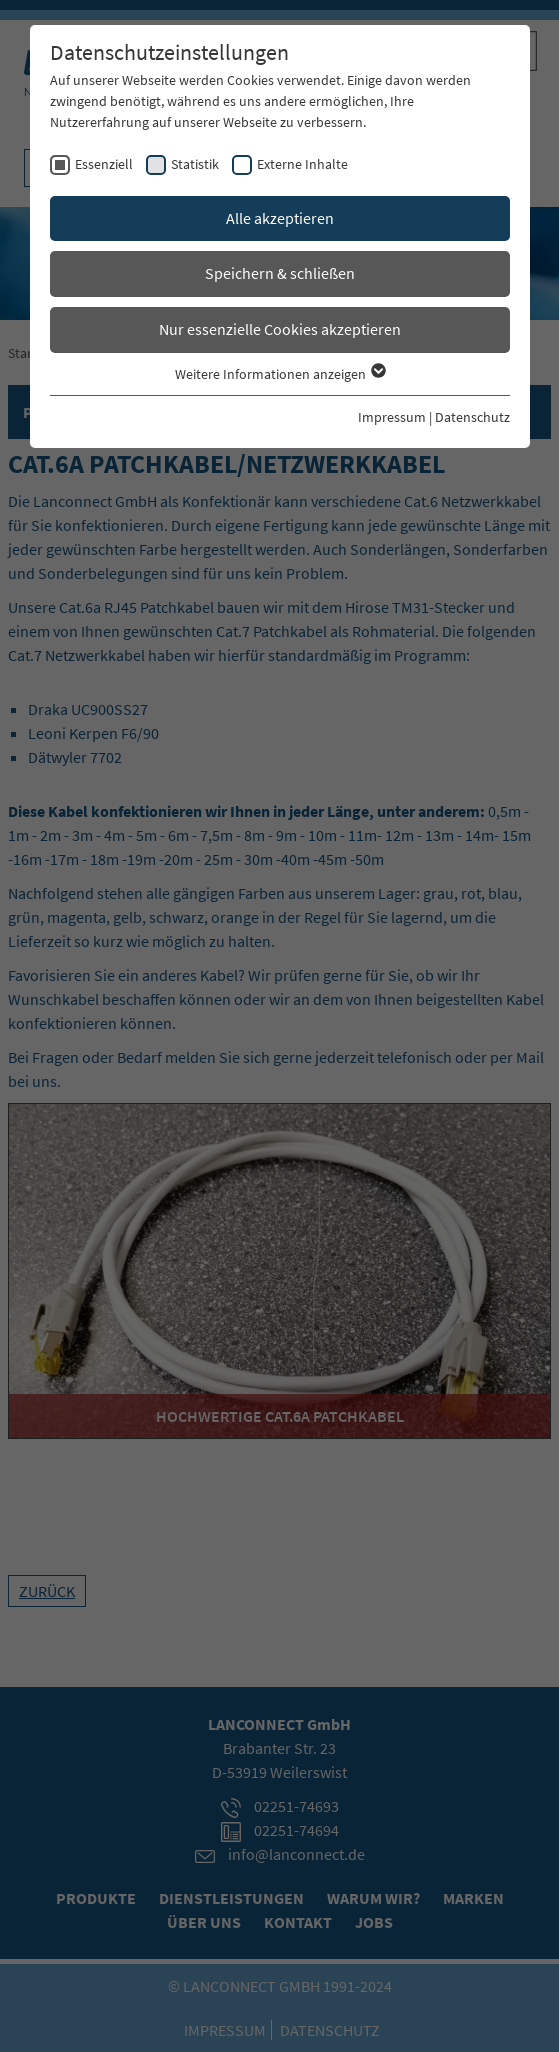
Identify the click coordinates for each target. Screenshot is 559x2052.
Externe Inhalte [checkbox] (302, 164)
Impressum (392, 417)
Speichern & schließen (280, 273)
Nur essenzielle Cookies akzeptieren (280, 329)
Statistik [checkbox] (195, 164)
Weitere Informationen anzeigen (279, 374)
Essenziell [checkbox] (104, 164)
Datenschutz (472, 417)
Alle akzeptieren (280, 218)
